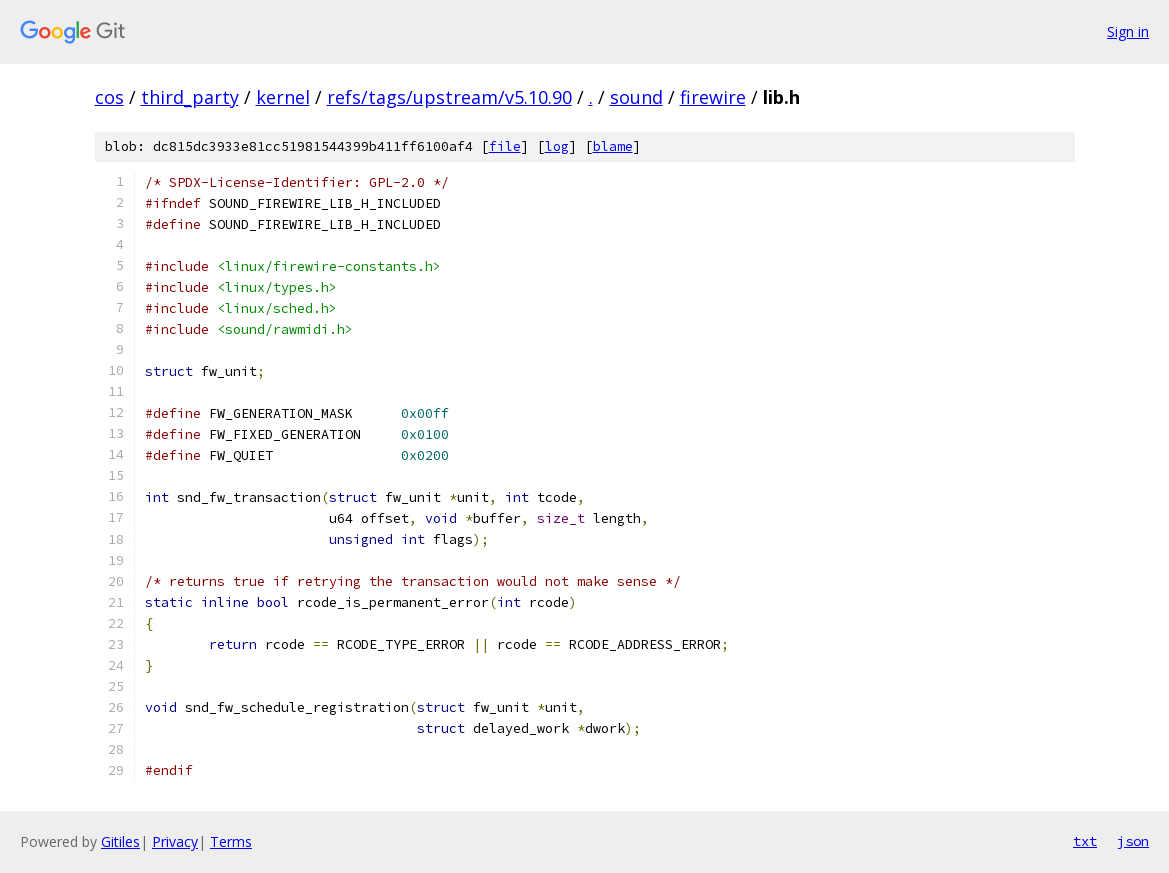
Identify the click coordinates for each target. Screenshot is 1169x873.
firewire (713, 97)
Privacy (175, 841)
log (557, 146)
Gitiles (120, 841)
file (505, 146)
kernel (283, 97)
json (1133, 841)
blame (613, 146)
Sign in (1128, 31)
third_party (190, 97)
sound (636, 97)
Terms (231, 841)
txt (1085, 841)
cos (109, 97)
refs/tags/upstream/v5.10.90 (449, 97)
